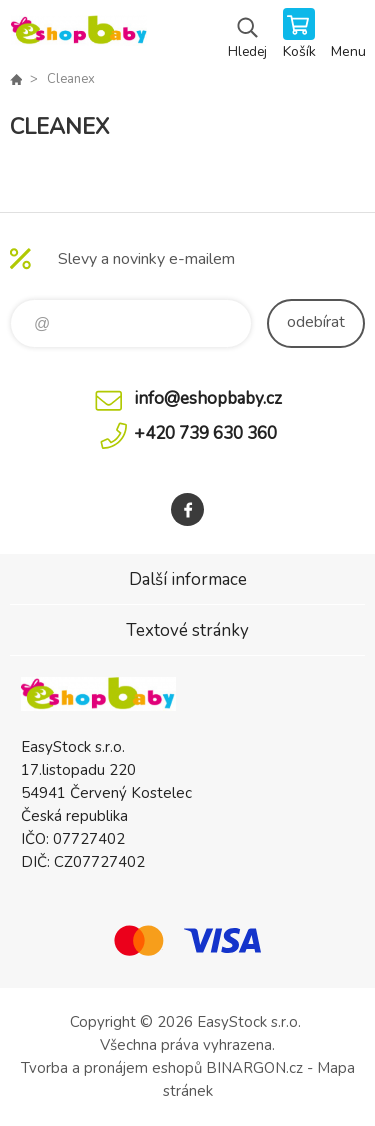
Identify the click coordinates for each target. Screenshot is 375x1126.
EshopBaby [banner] (78, 35)
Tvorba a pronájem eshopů (111, 1068)
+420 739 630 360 (205, 433)
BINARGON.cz (254, 1068)
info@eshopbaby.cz (208, 398)
